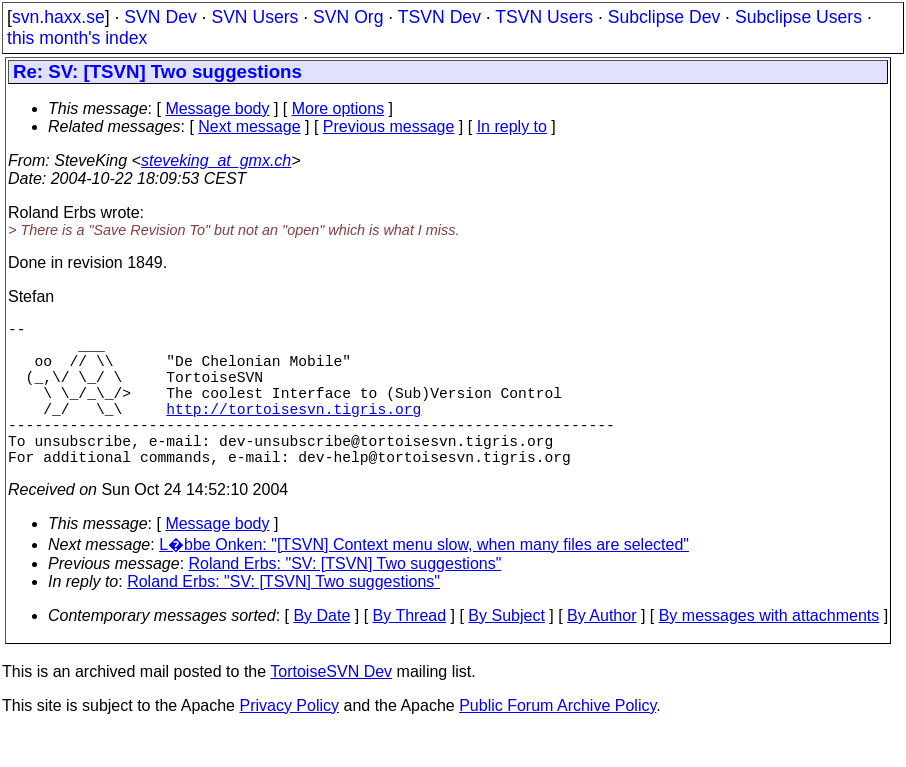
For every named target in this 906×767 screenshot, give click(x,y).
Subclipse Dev (664, 17)
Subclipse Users (798, 17)
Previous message (389, 126)
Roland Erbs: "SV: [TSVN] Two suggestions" (345, 599)
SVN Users (254, 17)
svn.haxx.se (58, 17)
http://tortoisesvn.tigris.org (293, 432)
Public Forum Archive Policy (557, 741)
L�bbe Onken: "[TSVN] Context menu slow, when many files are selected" (424, 580)
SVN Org (348, 17)
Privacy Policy (289, 741)
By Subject (506, 651)
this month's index (77, 38)
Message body (217, 108)
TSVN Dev (439, 17)
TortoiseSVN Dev (331, 707)
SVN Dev (160, 17)
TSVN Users (544, 17)
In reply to (512, 126)
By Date (321, 651)
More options (338, 108)
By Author (601, 651)
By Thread (410, 651)
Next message (249, 126)
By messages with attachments (769, 651)
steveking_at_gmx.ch (216, 160)
